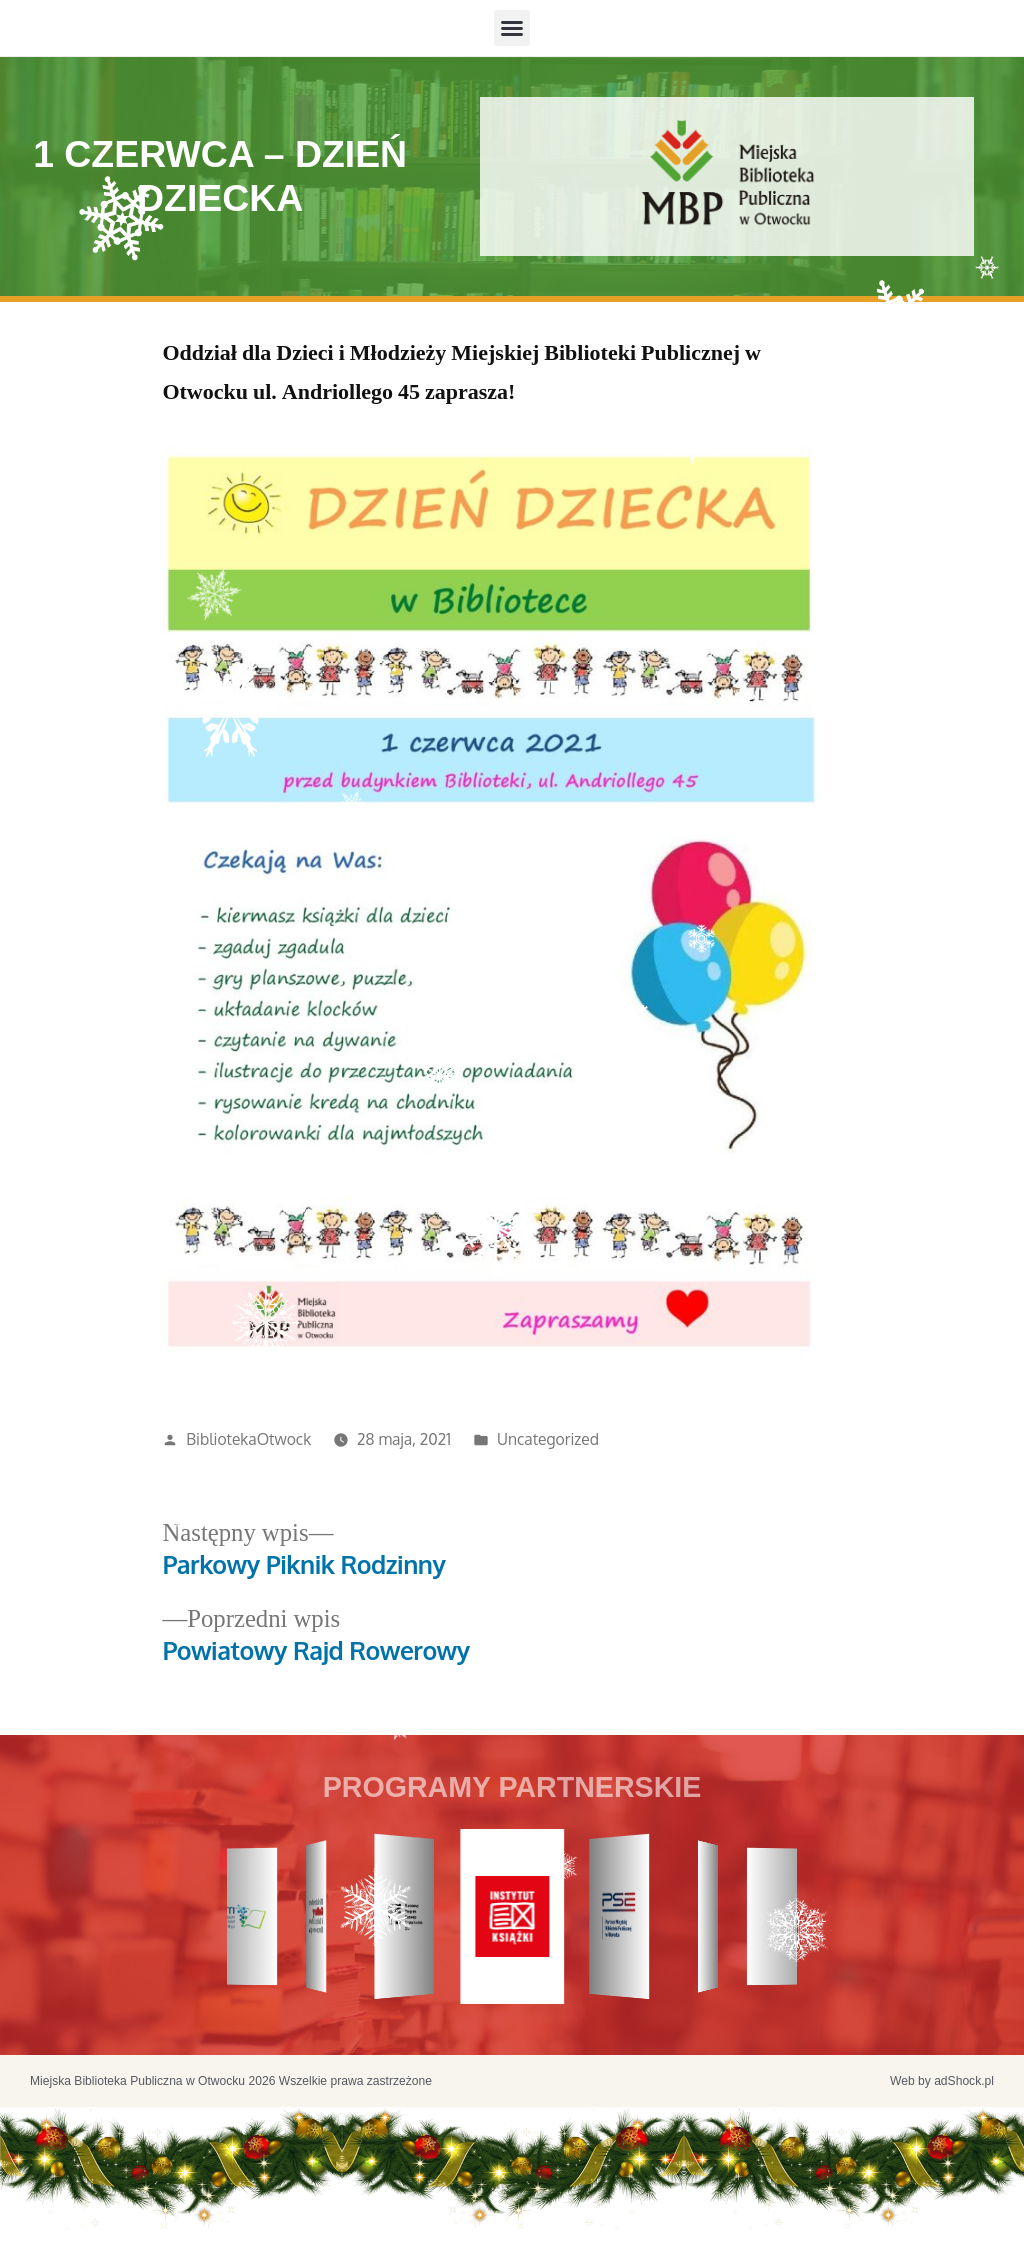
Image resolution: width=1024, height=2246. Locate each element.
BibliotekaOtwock (248, 1439)
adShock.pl (964, 2081)
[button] (512, 28)
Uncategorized (548, 1439)
